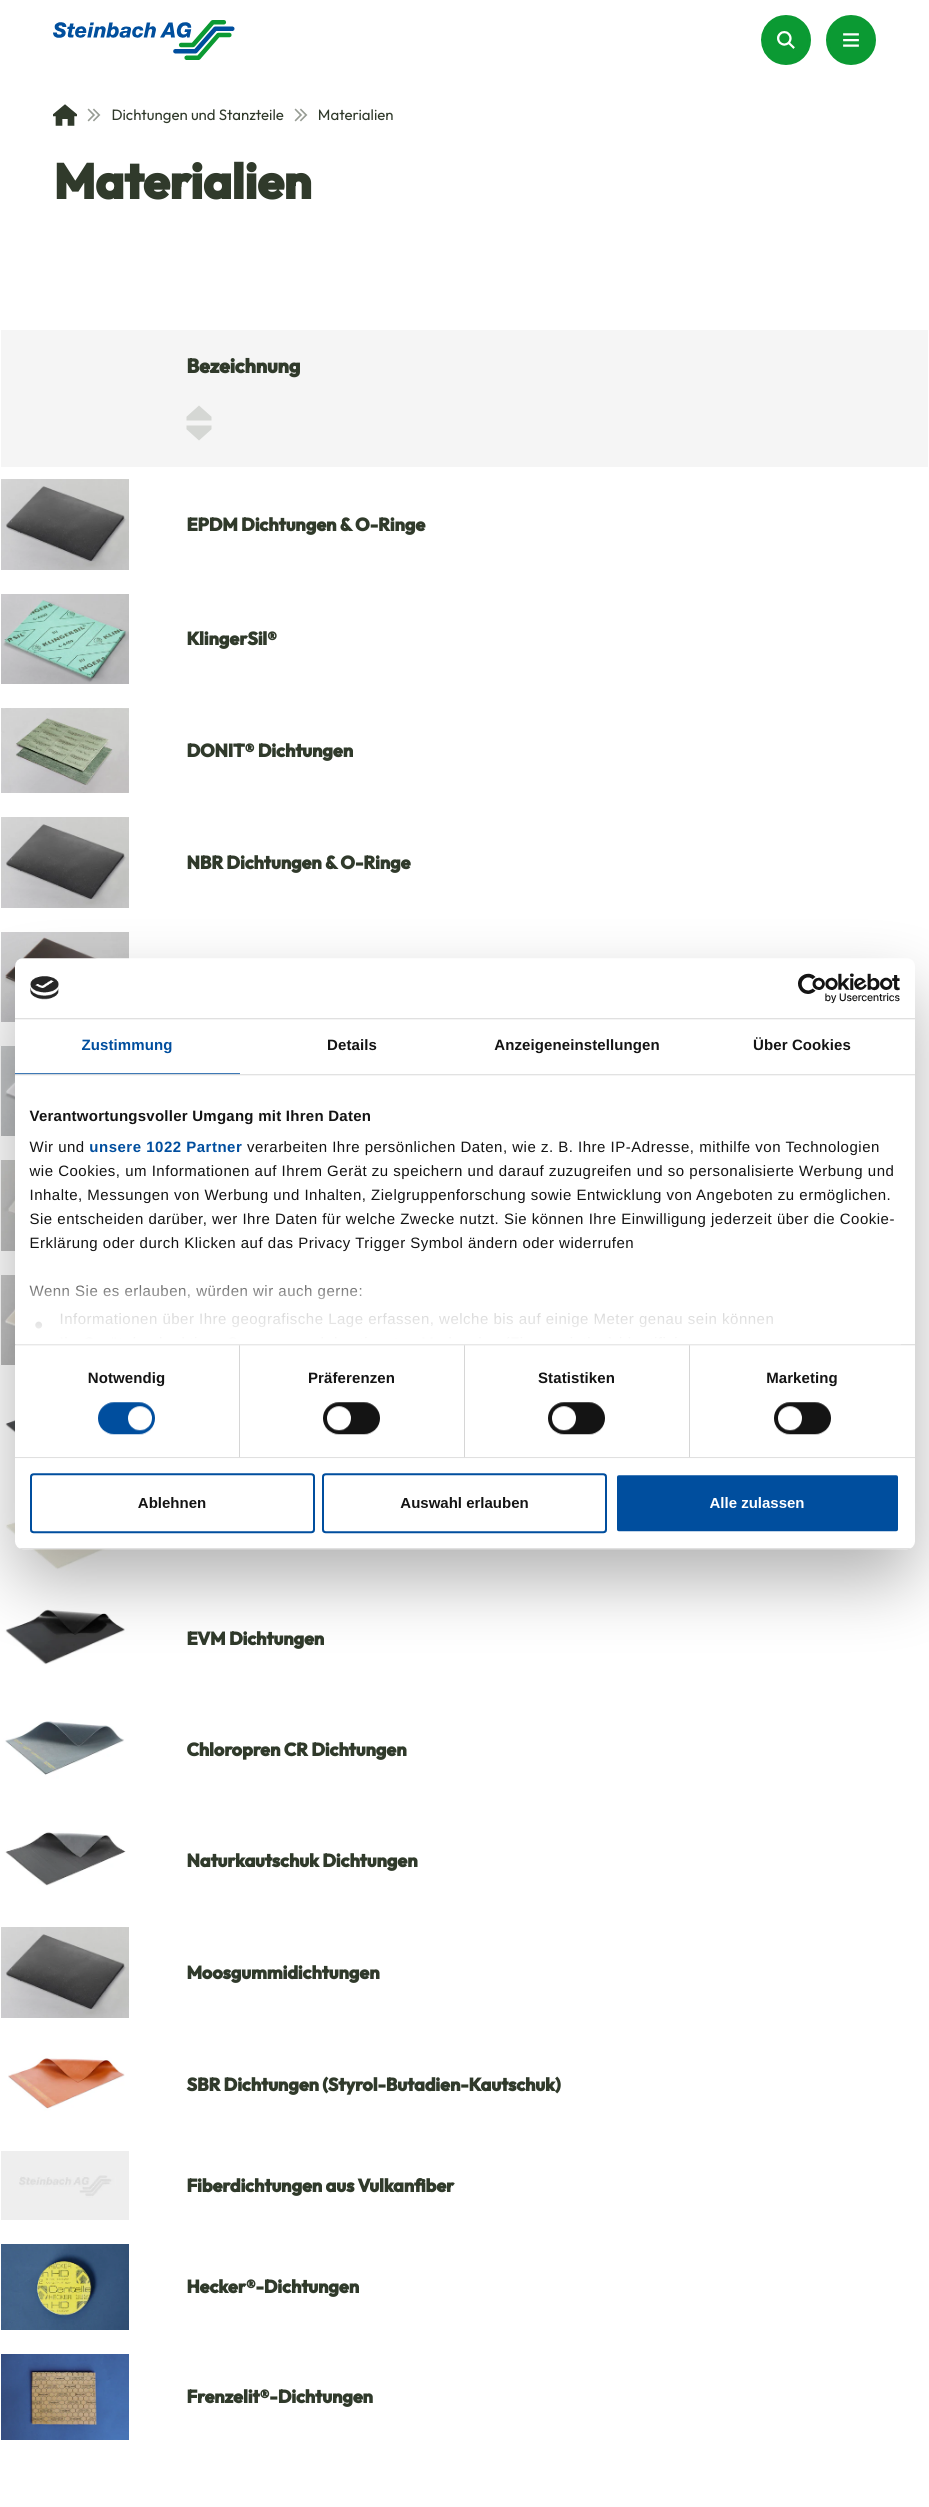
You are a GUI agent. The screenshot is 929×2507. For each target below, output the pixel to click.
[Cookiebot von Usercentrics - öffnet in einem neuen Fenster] (812, 988)
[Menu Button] (851, 40)
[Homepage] (144, 40)
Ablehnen (172, 1502)
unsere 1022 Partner (165, 1147)
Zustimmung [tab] (127, 1045)
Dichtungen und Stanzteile (185, 114)
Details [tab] (352, 1045)
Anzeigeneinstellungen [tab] (576, 1045)
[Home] (65, 115)
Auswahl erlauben (464, 1502)
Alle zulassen (756, 1502)
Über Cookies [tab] (802, 1045)
